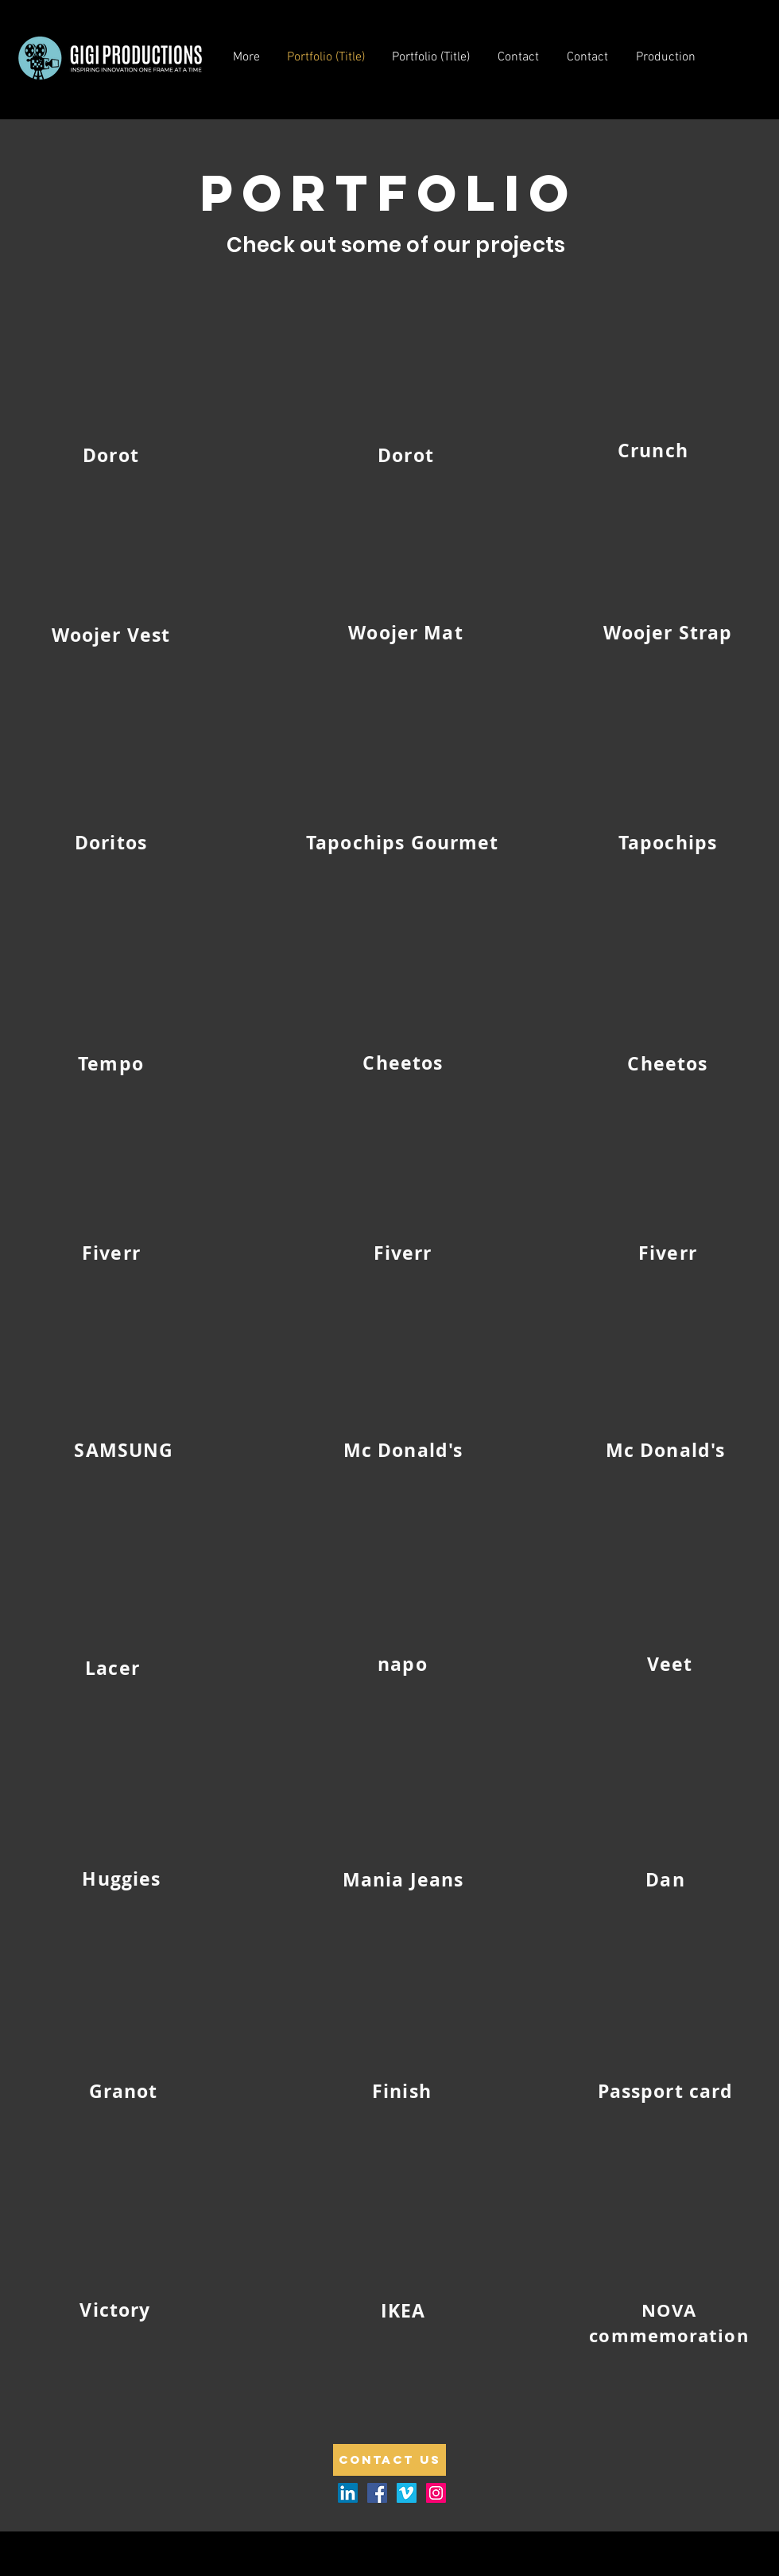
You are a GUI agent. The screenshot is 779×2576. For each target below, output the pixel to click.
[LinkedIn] (348, 2493)
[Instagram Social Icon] (436, 2493)
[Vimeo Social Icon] (407, 2493)
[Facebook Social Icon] (377, 2493)
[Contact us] (389, 2460)
